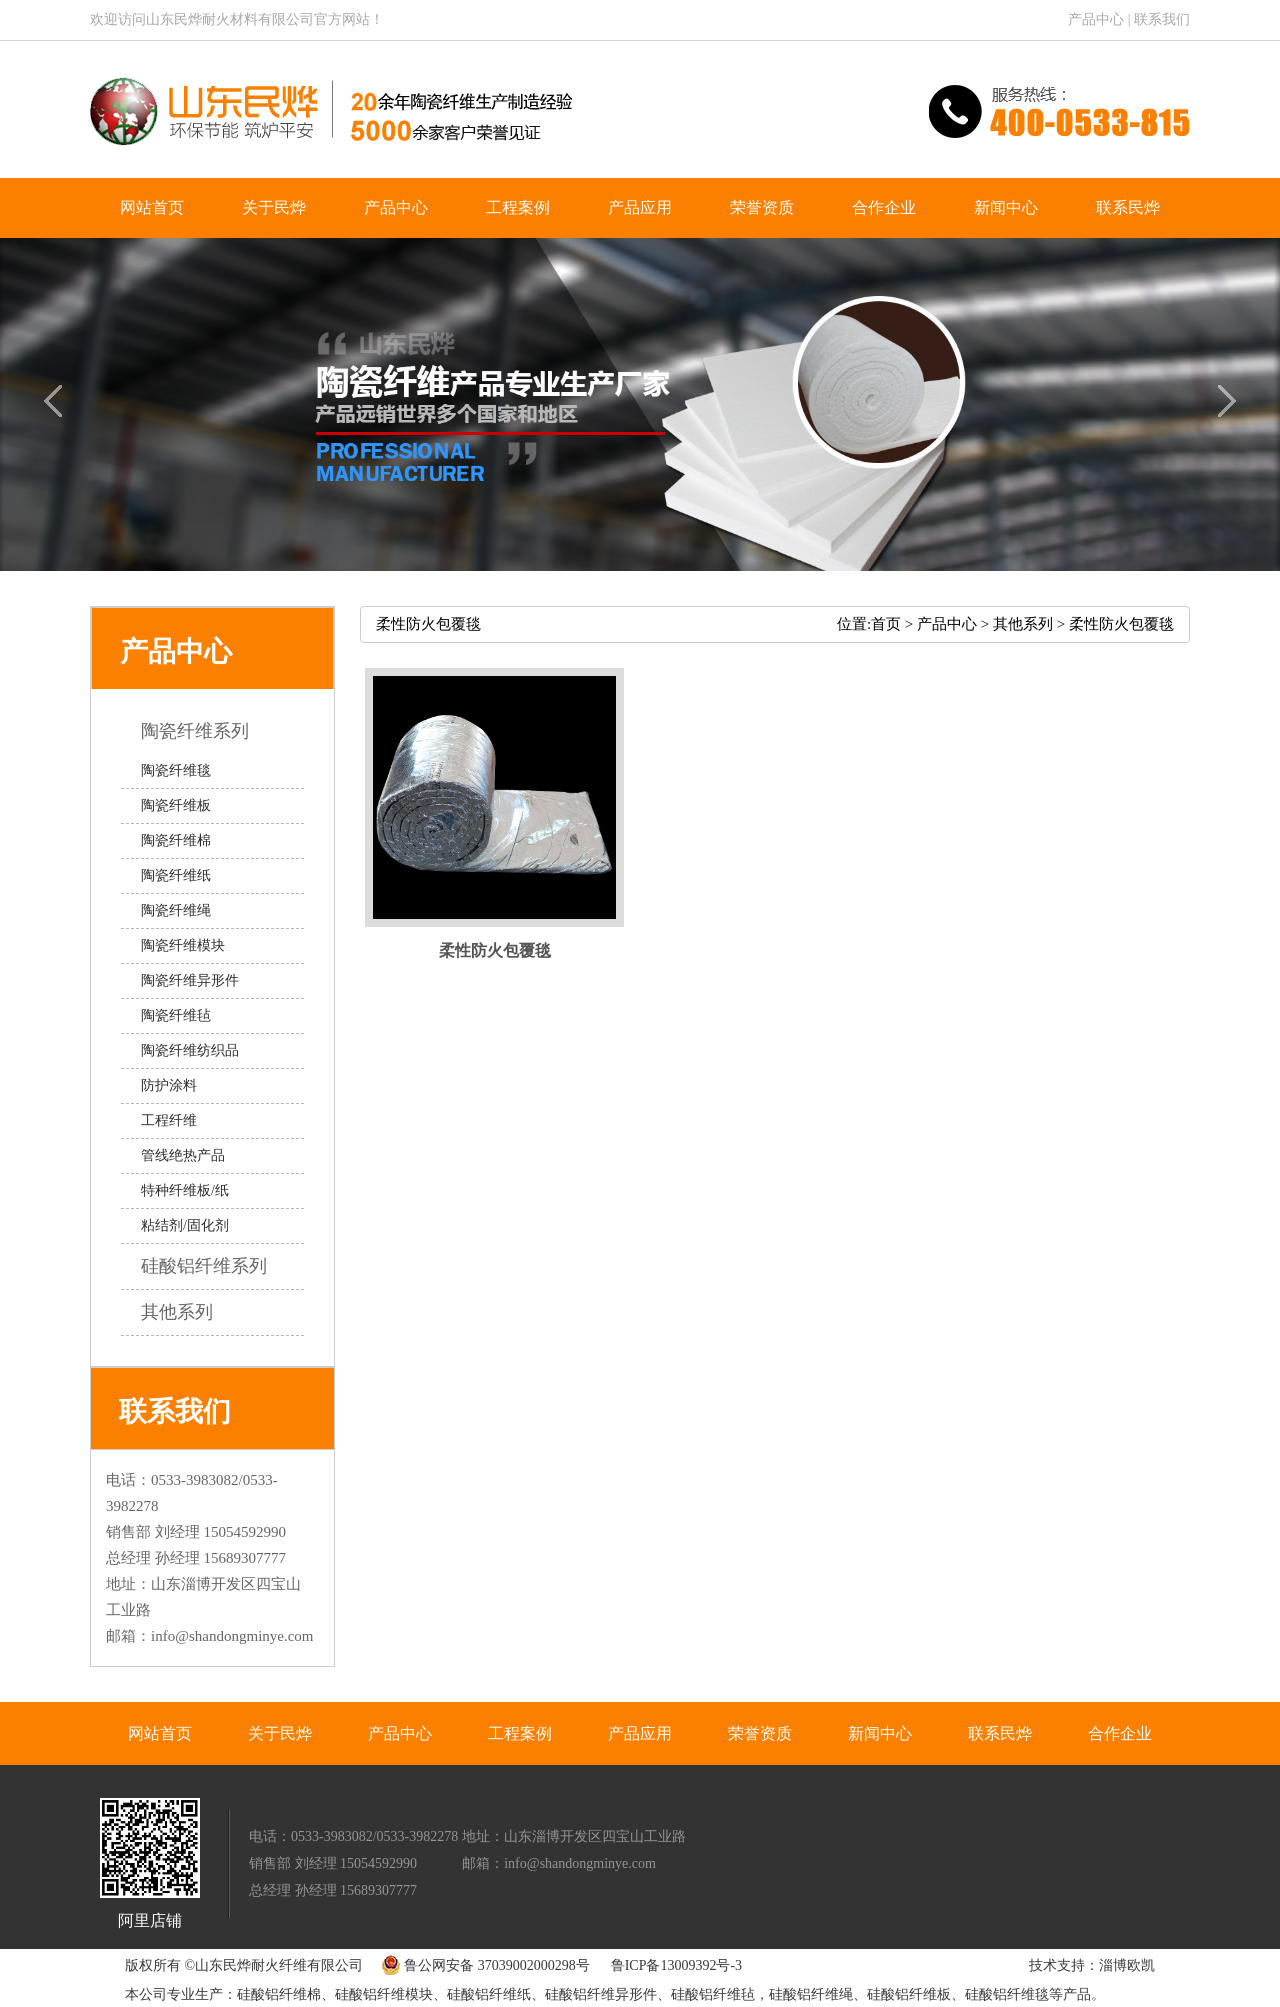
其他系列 (191, 1312)
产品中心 (1096, 19)
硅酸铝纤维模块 (384, 1994)
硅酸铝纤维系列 (218, 1266)
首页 (886, 624)
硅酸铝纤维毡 (713, 1994)
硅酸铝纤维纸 (489, 1994)
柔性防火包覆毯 (1121, 624)
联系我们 (1162, 19)
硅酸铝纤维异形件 (601, 1994)
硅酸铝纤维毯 (1007, 1994)
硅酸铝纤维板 (909, 1994)
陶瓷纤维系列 (209, 731)
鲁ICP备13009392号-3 (676, 1965)
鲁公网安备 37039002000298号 (480, 1965)
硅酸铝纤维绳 (811, 1994)
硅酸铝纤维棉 (279, 1994)
